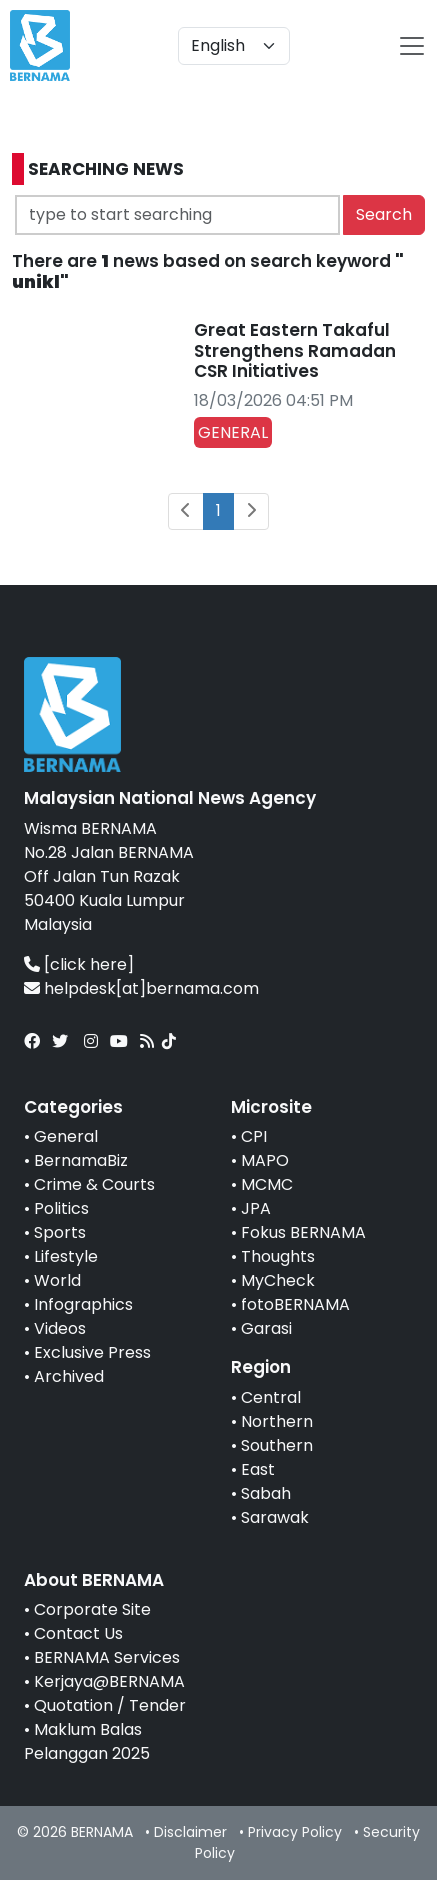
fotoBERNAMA (295, 1304)
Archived (69, 1376)
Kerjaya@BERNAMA (109, 1681)
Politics (61, 1208)
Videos (60, 1328)
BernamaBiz (81, 1160)
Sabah (266, 1493)
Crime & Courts (94, 1184)
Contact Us (78, 1633)
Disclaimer (190, 1832)
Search (384, 214)
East (258, 1469)
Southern (277, 1445)
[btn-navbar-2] (412, 46)
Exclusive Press (92, 1352)
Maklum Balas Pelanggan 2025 (87, 1741)
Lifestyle (66, 1256)
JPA (256, 1208)
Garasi (266, 1328)
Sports (60, 1232)
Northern (277, 1421)
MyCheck (278, 1280)
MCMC (267, 1184)
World (57, 1280)
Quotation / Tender (110, 1705)
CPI (254, 1136)
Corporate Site (92, 1609)
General (66, 1136)
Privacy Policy (295, 1832)
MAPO (265, 1160)
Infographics (83, 1304)
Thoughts (278, 1256)
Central (271, 1397)
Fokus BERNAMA (303, 1232)
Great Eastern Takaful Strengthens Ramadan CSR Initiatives (295, 350)
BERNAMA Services (107, 1657)
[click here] (89, 964)
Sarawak (275, 1517)
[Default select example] (234, 46)
